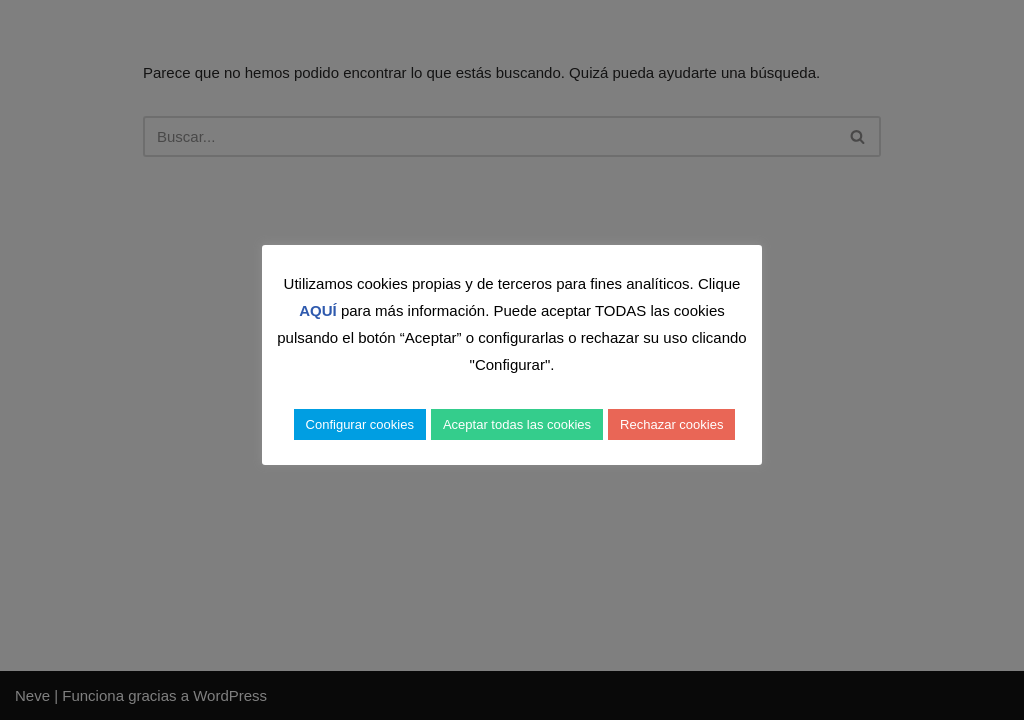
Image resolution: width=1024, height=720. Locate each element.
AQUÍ (318, 310)
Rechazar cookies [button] (671, 424)
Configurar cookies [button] (360, 424)
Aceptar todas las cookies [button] (517, 424)
